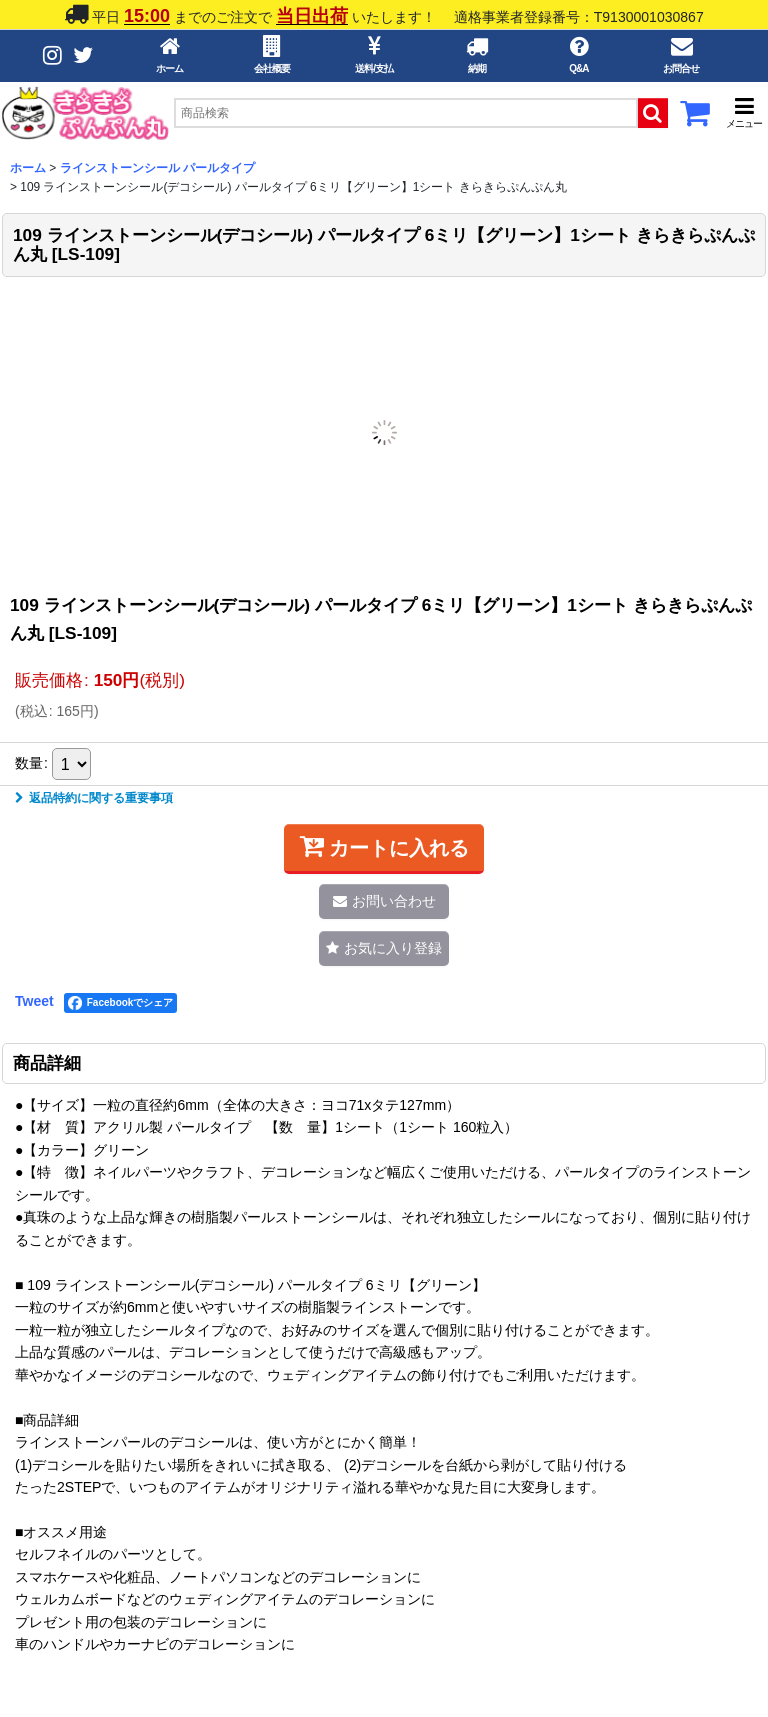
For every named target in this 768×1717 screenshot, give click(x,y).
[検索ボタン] (653, 113)
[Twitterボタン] (83, 55)
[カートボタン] (695, 119)
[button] (744, 112)
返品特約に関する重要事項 (94, 798)
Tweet (34, 1001)
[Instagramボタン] (52, 55)
